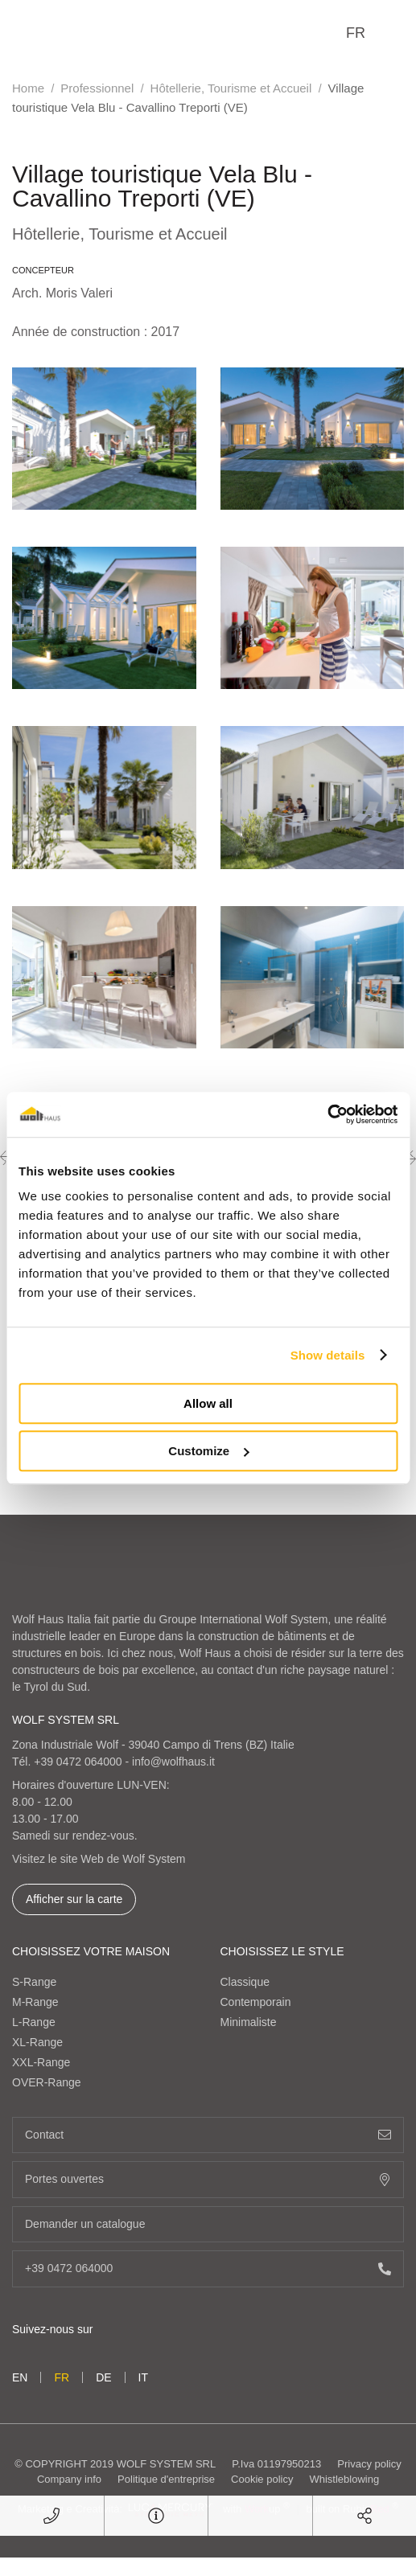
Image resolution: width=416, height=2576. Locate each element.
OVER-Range (46, 2082)
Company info (69, 2479)
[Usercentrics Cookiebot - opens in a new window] (327, 1114)
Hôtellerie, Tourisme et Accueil (231, 88)
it (143, 2377)
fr (355, 33)
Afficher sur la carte (74, 1899)
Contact (208, 2135)
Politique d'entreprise (166, 2479)
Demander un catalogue (208, 2224)
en (19, 2377)
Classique (245, 1981)
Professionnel (97, 88)
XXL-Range (41, 2062)
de (103, 2377)
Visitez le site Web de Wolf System (99, 1858)
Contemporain (255, 2002)
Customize (208, 1451)
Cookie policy (262, 2479)
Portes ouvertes (208, 2179)
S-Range (34, 1981)
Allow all (208, 1403)
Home (28, 88)
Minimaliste (248, 2022)
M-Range (35, 2002)
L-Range (34, 2022)
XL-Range (37, 2042)
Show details (327, 1355)
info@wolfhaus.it (173, 1761)
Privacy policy (369, 2464)
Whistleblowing (344, 2479)
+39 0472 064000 (78, 1761)
